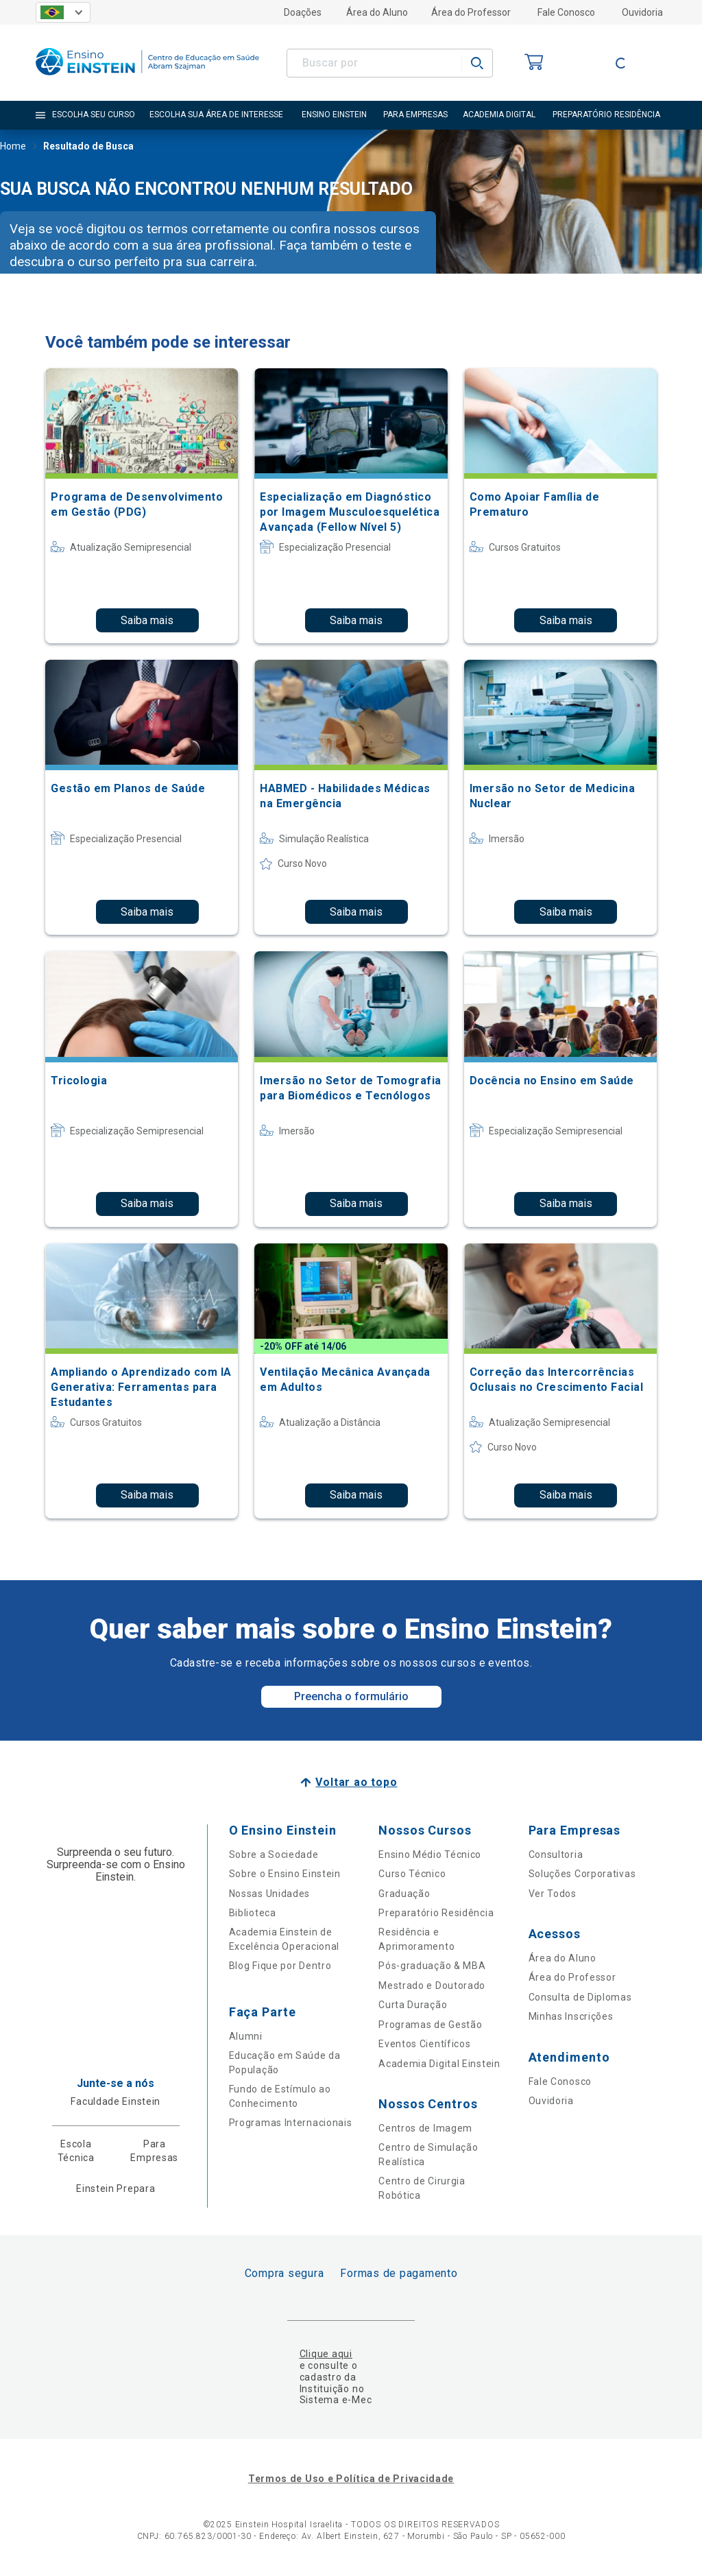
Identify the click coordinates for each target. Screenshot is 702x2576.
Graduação (404, 1893)
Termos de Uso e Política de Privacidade (351, 2478)
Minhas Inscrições (571, 2016)
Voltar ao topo (356, 1782)
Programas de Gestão (430, 2024)
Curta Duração (412, 2004)
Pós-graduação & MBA (431, 1965)
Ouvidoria (642, 12)
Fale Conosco (566, 12)
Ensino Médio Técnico (429, 1854)
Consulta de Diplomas (580, 1997)
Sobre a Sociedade (274, 1854)
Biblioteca (252, 1912)
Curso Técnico (412, 1873)
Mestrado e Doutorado (431, 1985)
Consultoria (556, 1854)
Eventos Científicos (424, 2043)
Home (13, 147)
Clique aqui (326, 2353)
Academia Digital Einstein (439, 2063)
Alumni (246, 2036)
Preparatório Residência (436, 1912)
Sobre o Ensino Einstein (285, 1873)
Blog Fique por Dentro (280, 1965)
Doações (303, 12)
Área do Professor (471, 12)
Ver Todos (553, 1893)
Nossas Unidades (270, 1893)
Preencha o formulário (351, 1696)
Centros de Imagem (425, 2128)
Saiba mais (147, 620)
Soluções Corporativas (582, 1873)
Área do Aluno (377, 12)
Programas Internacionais (290, 2122)
